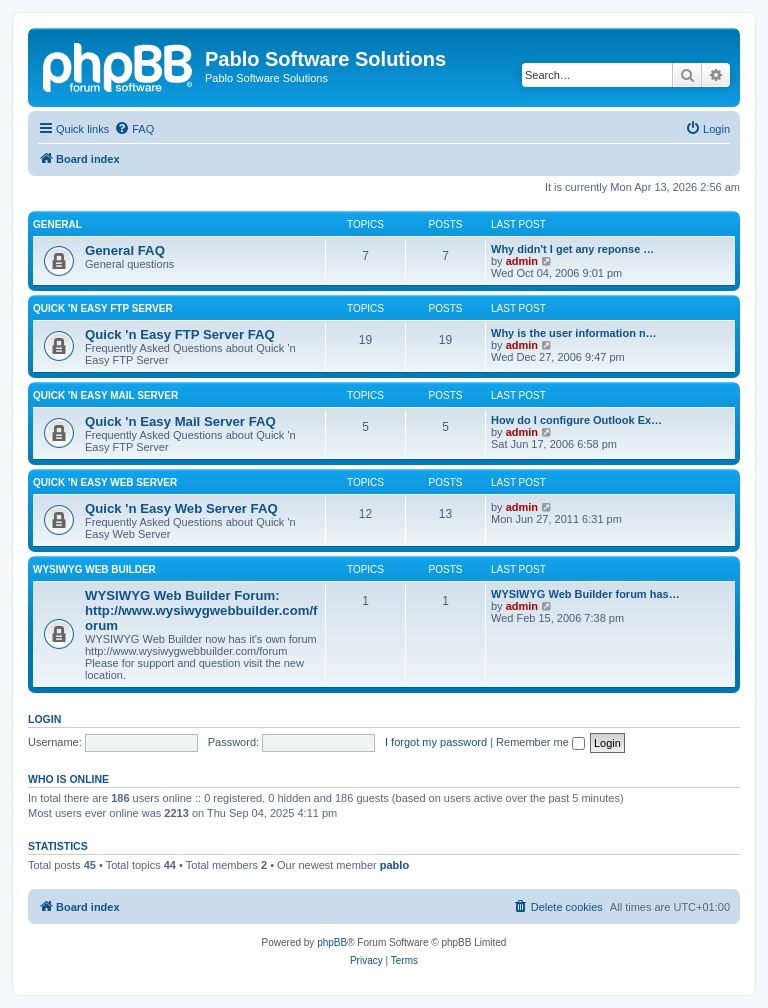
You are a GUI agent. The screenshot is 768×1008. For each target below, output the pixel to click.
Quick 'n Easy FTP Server (103, 308)
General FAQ (125, 250)
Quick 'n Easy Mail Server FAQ (180, 421)
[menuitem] (134, 129)
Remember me (540, 742)
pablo (394, 865)
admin (522, 261)
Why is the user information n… (574, 333)
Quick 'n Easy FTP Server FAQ (180, 334)
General (57, 224)
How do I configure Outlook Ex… (576, 420)
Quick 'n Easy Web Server (105, 482)
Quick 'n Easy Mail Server (105, 395)
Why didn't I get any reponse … (572, 249)
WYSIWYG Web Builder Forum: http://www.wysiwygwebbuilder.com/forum (201, 610)
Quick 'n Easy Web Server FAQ (181, 508)
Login (44, 719)
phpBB (332, 942)
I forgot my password (436, 742)
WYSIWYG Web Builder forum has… (585, 594)
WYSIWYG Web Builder (94, 569)
